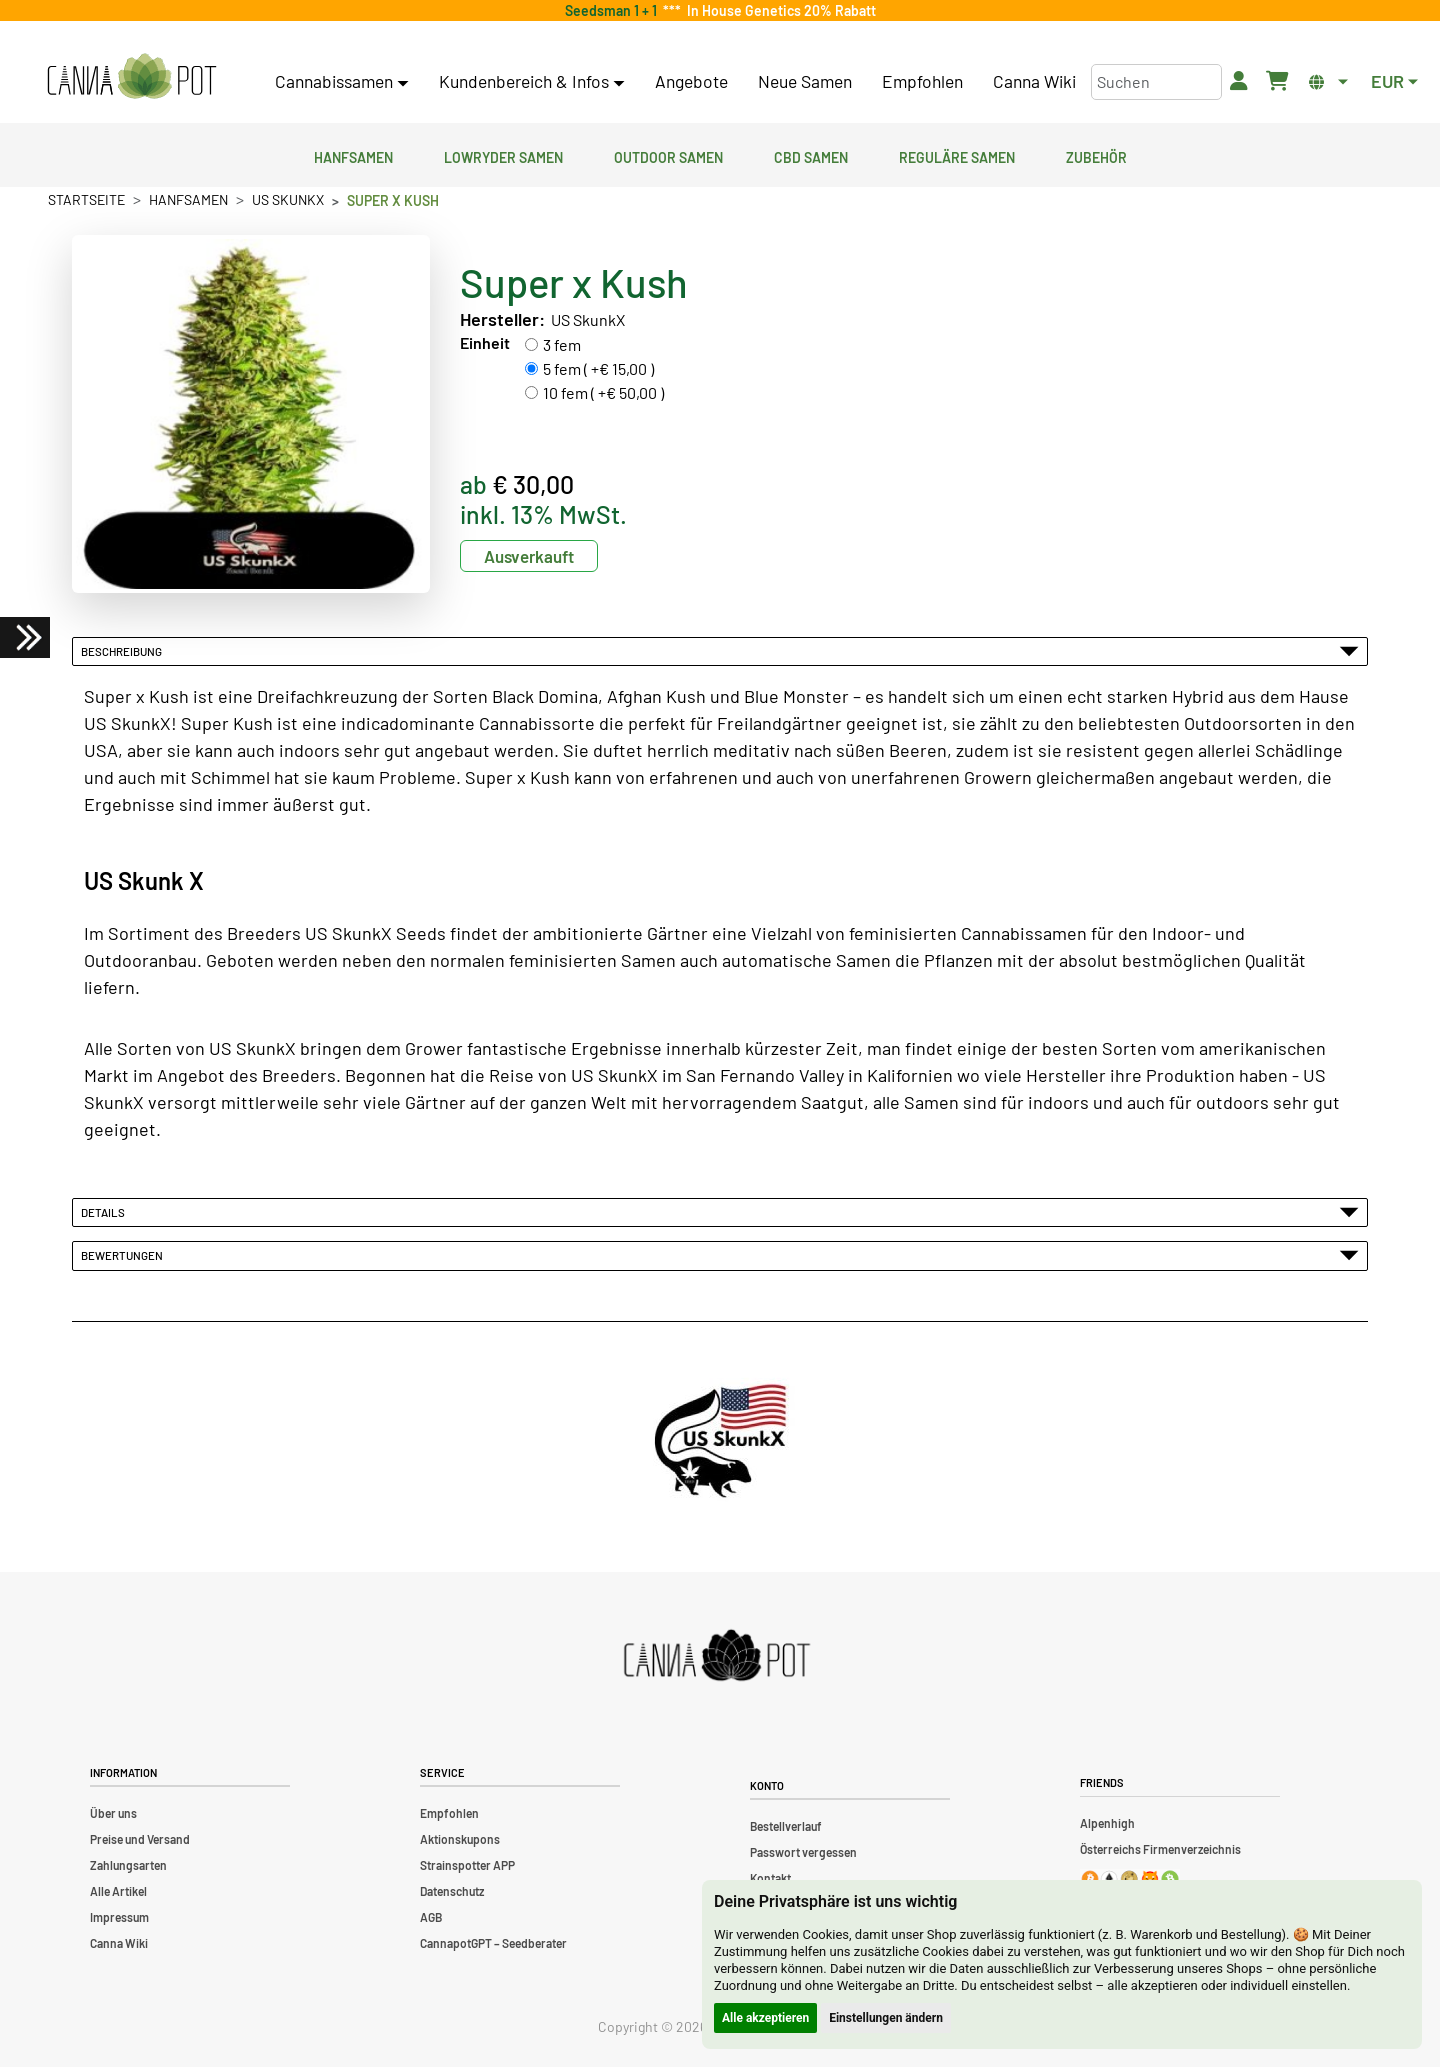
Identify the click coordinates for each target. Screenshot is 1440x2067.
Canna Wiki (1034, 81)
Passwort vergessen (803, 1852)
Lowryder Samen (503, 155)
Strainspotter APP (467, 1865)
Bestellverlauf (786, 1826)
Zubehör (1096, 155)
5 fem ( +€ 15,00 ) (598, 368)
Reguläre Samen (957, 155)
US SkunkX (288, 199)
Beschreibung (720, 651)
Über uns (113, 1813)
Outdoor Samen (668, 155)
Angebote (691, 81)
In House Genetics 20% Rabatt (778, 10)
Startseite (86, 199)
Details (720, 1212)
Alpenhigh (1107, 1823)
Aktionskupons (460, 1839)
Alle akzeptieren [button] (765, 2018)
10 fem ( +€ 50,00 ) (603, 392)
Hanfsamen (353, 155)
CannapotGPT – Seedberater (493, 1943)
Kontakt (770, 1878)
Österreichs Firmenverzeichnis (1160, 1849)
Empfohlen (922, 81)
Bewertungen (720, 1255)
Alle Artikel (118, 1891)
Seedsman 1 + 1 (614, 10)
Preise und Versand (140, 1839)
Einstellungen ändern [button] (886, 2018)
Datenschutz (452, 1891)
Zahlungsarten (128, 1865)
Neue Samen (805, 81)
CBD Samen (811, 155)
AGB (431, 1917)
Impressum (119, 1917)
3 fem (562, 344)
